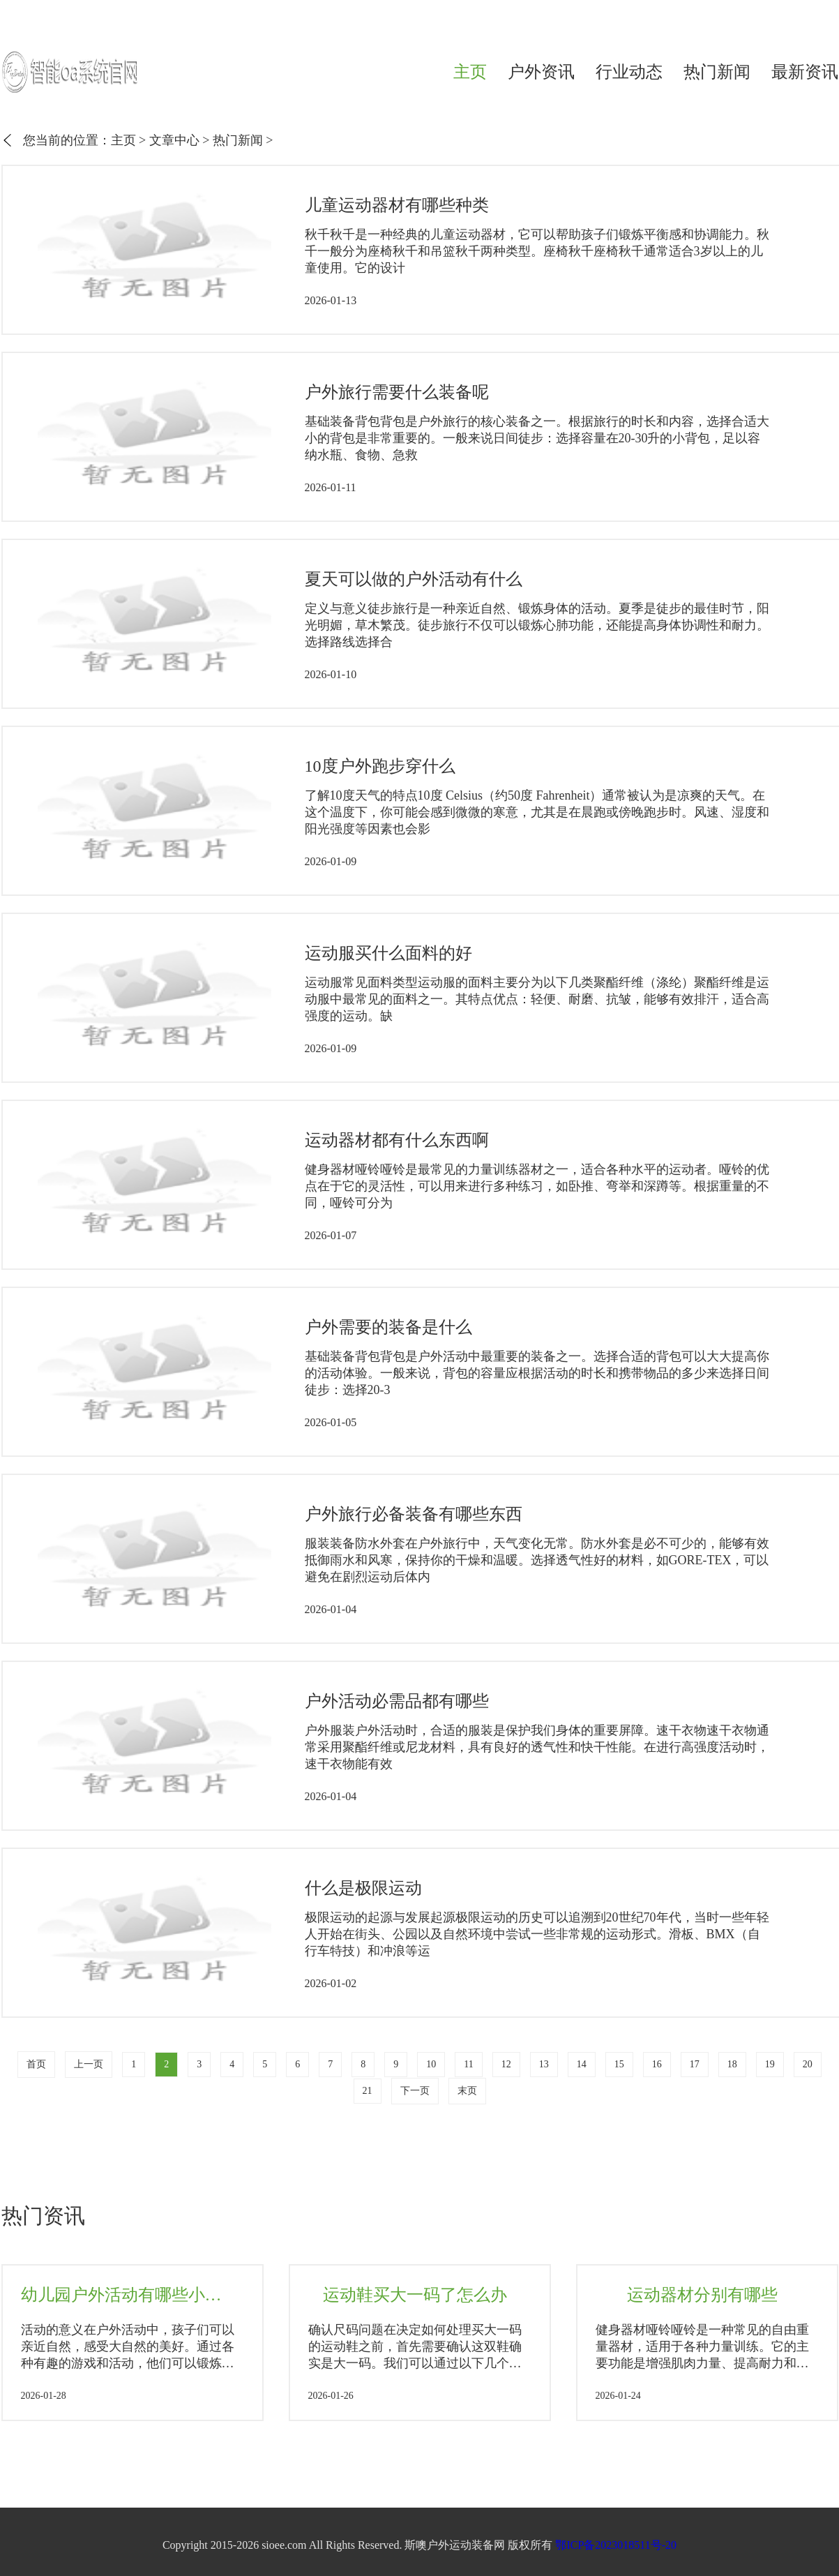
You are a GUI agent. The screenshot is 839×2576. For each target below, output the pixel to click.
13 (544, 2064)
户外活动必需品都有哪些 (397, 1701)
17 (695, 2064)
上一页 (88, 2064)
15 (619, 2064)
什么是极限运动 (363, 1888)
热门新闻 (716, 72)
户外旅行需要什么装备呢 (397, 392)
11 (468, 2064)
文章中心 (174, 140)
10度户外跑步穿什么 (380, 766)
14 (582, 2064)
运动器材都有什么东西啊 (397, 1140)
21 (367, 2090)
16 (657, 2064)
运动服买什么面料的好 (388, 953)
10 (431, 2064)
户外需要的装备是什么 (388, 1327)
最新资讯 (804, 72)
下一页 (415, 2090)
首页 (36, 2064)
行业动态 (629, 72)
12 (506, 2064)
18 (732, 2064)
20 (807, 2064)
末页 (467, 2090)
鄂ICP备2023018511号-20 (616, 2545)
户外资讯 (541, 72)
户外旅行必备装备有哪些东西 (413, 1514)
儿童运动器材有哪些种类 (397, 205)
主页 (470, 72)
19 (770, 2064)
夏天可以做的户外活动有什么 (413, 579)
